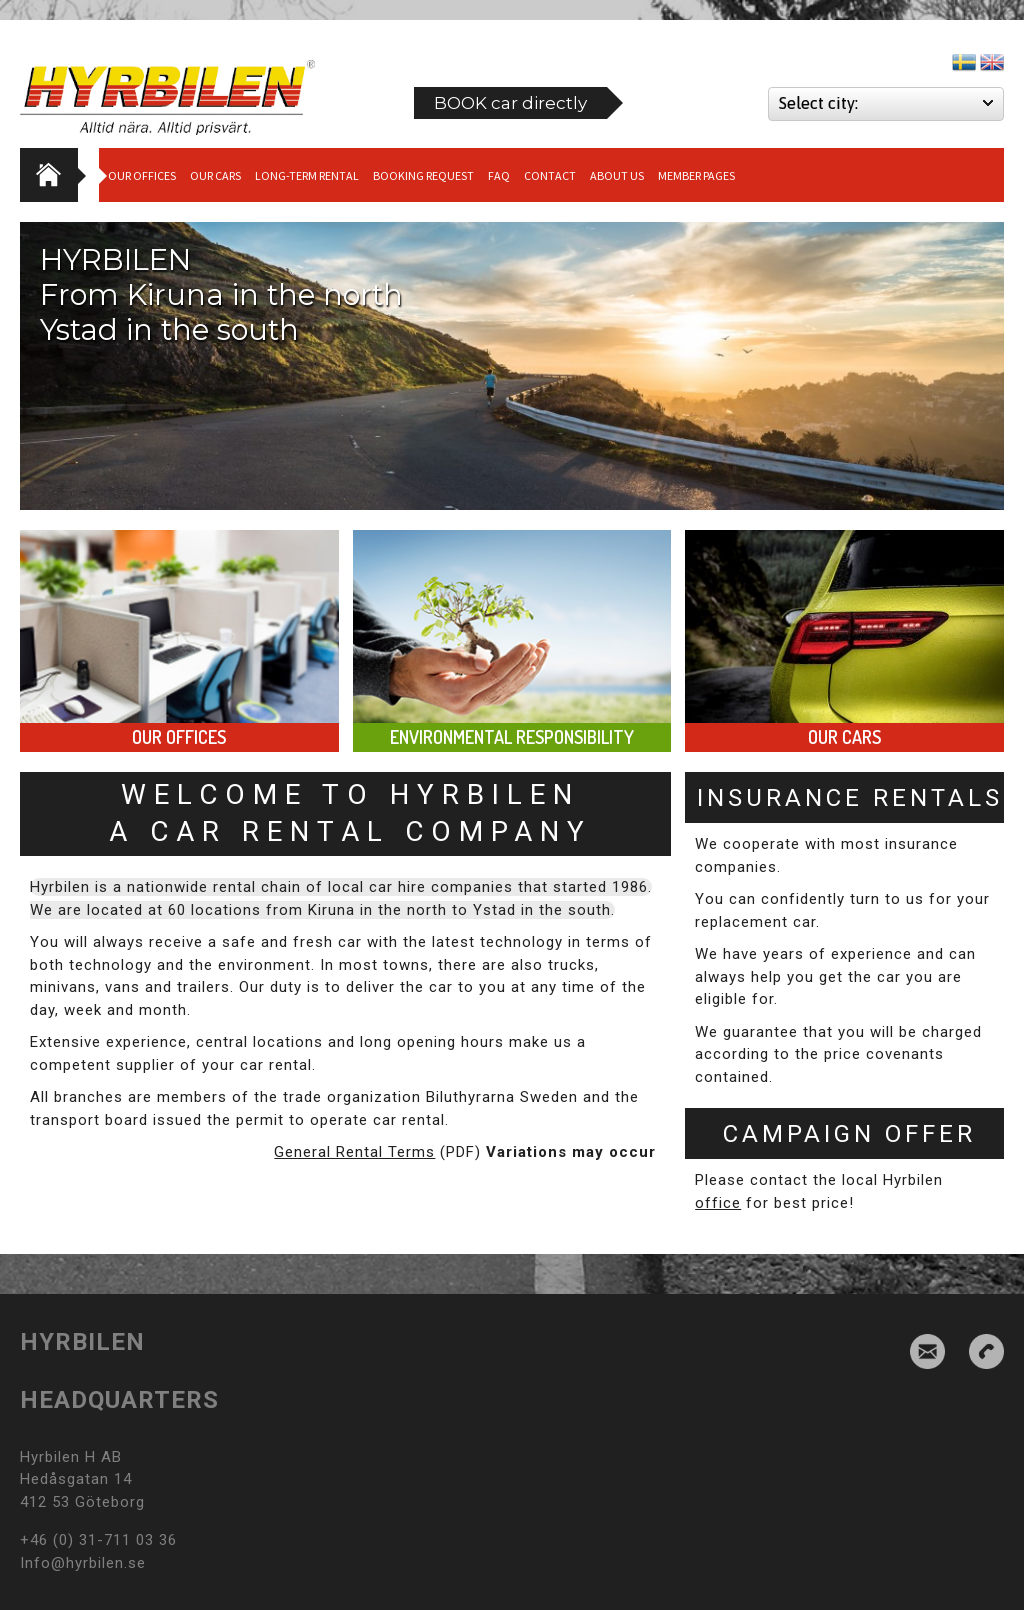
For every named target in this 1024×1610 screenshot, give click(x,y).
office (718, 1203)
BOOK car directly (510, 103)
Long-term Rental (307, 175)
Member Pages (696, 175)
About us (617, 175)
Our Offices (142, 175)
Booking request (423, 175)
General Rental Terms (354, 1152)
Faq (499, 175)
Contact (550, 175)
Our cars (215, 175)
